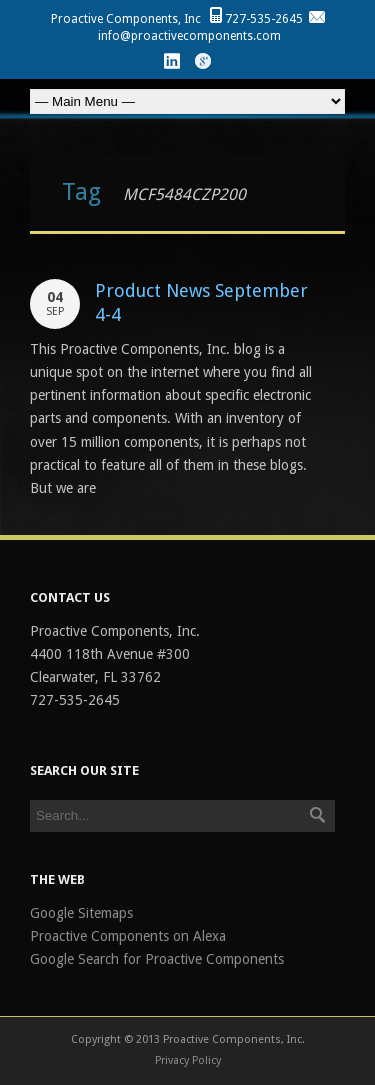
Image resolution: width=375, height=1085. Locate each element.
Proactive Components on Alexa (128, 936)
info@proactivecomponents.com (189, 36)
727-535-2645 (264, 19)
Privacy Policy (188, 1060)
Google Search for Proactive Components (157, 959)
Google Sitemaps (81, 913)
